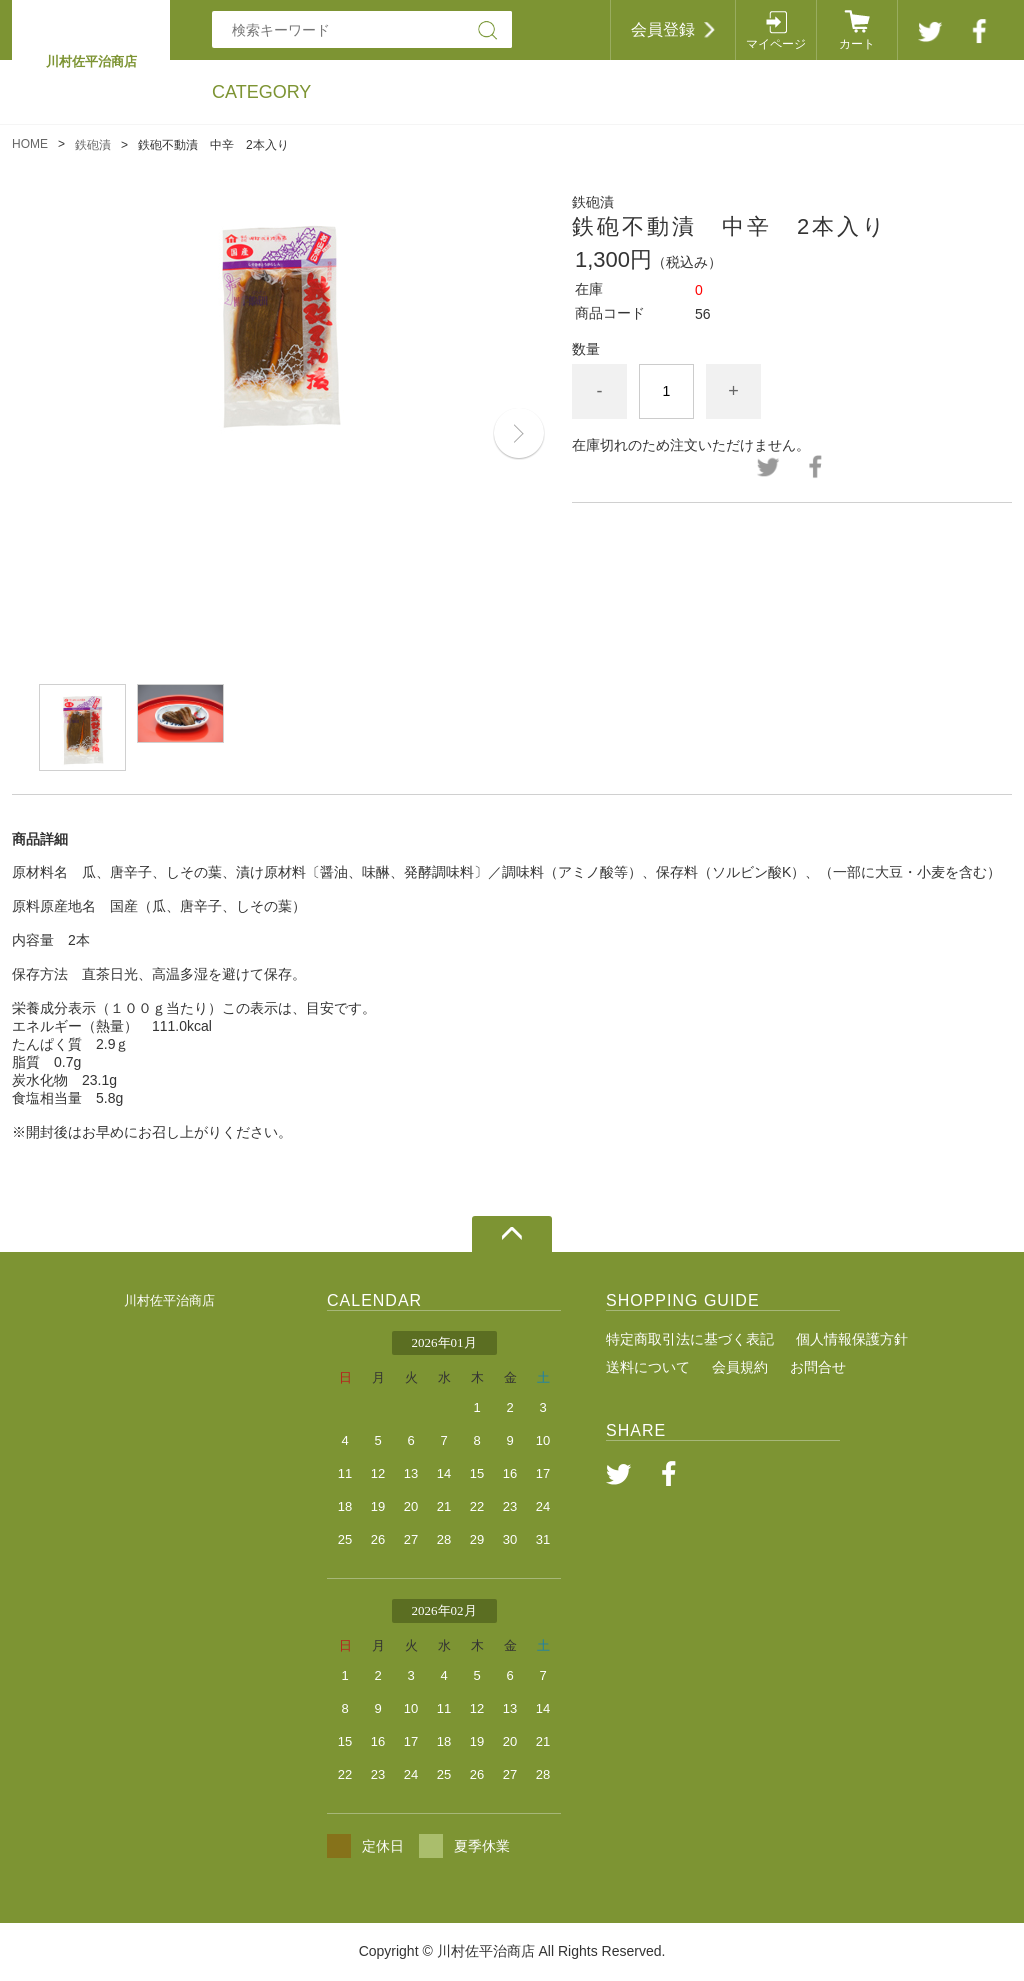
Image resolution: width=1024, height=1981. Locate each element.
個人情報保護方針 (852, 1339)
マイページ (776, 44)
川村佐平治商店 (169, 1300)
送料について (648, 1367)
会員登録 (663, 29)
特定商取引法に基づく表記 (690, 1339)
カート (857, 44)
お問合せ (818, 1367)
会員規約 (740, 1367)
